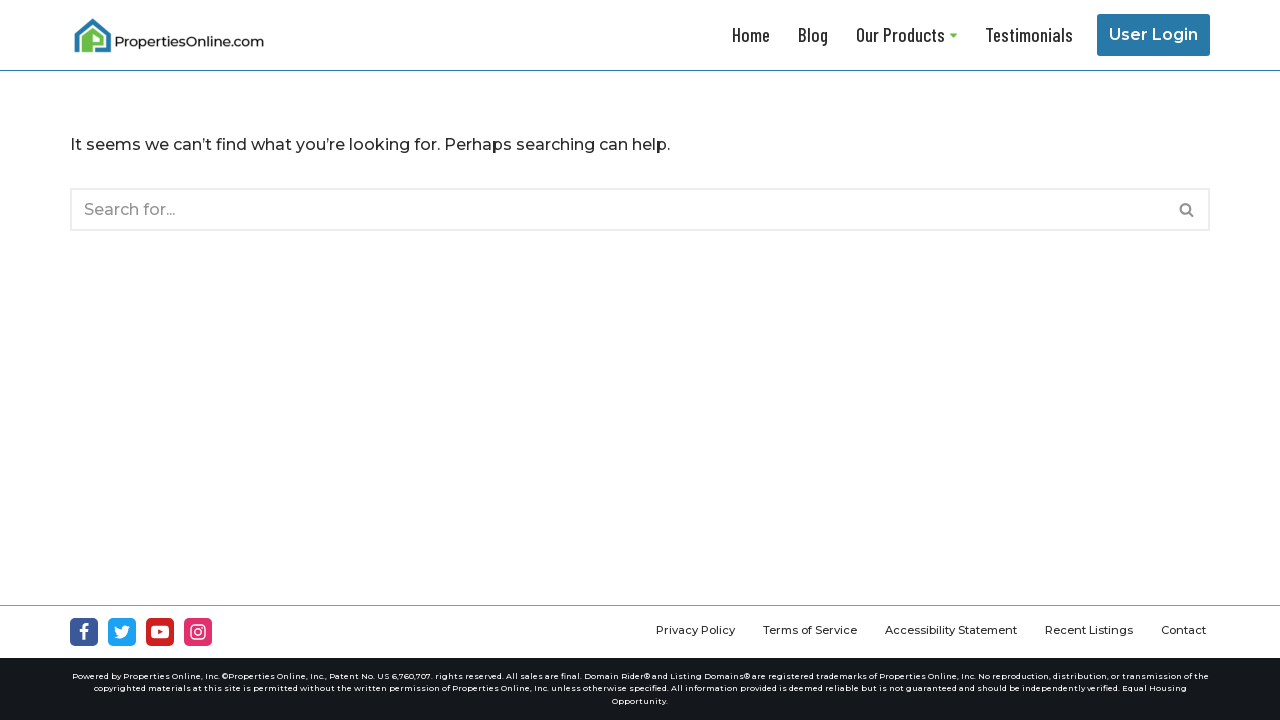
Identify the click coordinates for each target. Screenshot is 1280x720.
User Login (1153, 34)
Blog (813, 34)
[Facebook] (84, 632)
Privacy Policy (695, 630)
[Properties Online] (170, 35)
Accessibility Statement (951, 630)
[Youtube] (160, 632)
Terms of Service (810, 630)
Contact (1183, 630)
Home (751, 34)
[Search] (617, 209)
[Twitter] (122, 632)
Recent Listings (1089, 630)
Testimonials (1029, 34)
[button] (953, 35)
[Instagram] (198, 632)
